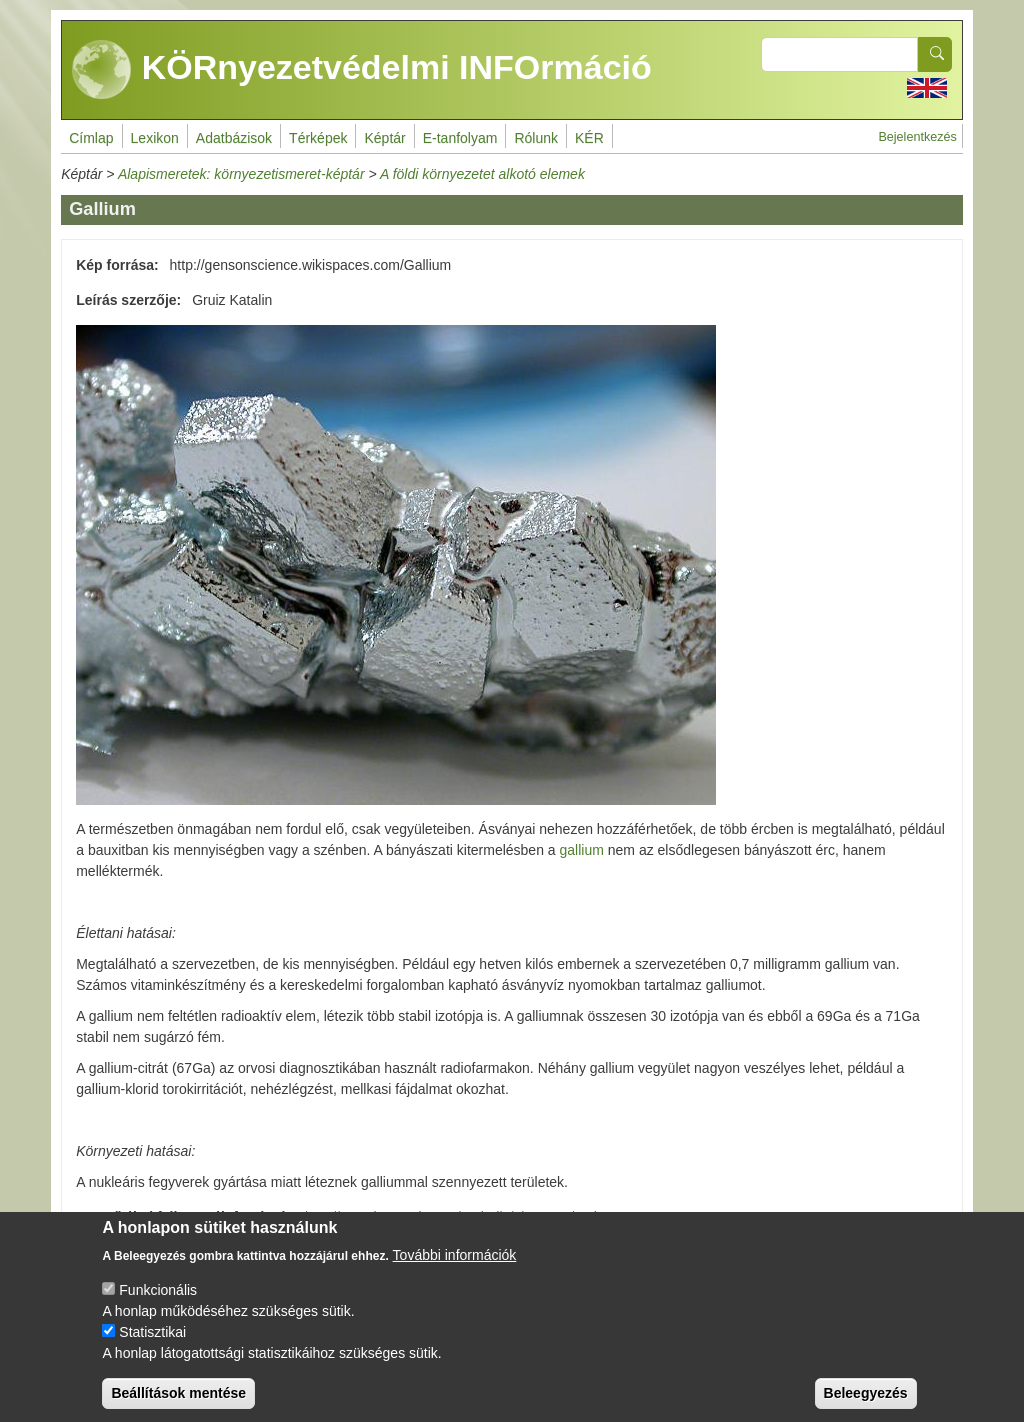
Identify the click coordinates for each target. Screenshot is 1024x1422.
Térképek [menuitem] (318, 138)
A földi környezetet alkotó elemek (482, 174)
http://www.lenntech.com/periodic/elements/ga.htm (461, 1217)
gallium (582, 850)
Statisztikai (152, 1347)
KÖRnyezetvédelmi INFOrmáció (362, 70)
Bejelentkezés (917, 137)
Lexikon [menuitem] (155, 138)
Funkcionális (158, 1305)
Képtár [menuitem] (384, 138)
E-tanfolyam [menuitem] (460, 138)
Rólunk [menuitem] (536, 138)
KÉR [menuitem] (589, 138)
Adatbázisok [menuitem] (234, 138)
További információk (455, 1270)
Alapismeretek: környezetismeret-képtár (241, 174)
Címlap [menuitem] (91, 138)
